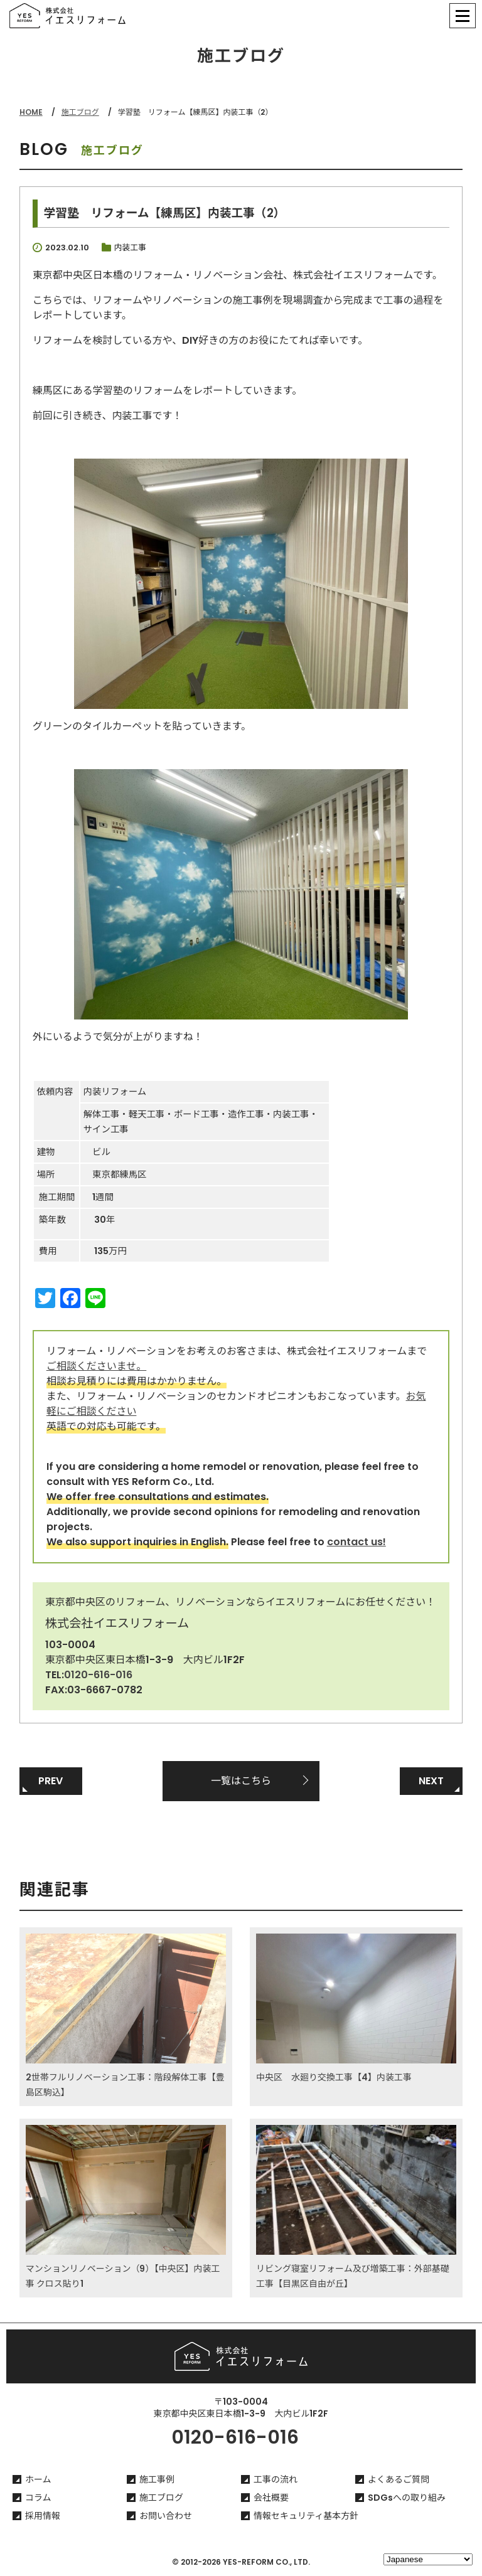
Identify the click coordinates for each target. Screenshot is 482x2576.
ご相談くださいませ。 (96, 1366)
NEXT (431, 1781)
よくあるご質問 (398, 2479)
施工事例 (156, 2479)
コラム (38, 2497)
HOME (31, 112)
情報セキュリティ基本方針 (306, 2515)
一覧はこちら (241, 1781)
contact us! (356, 1542)
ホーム (38, 2479)
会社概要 (271, 2497)
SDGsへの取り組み (407, 2497)
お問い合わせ (165, 2515)
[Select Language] (428, 2559)
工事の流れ (275, 2479)
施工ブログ (80, 112)
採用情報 (42, 2515)
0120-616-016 (98, 1675)
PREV (50, 1781)
